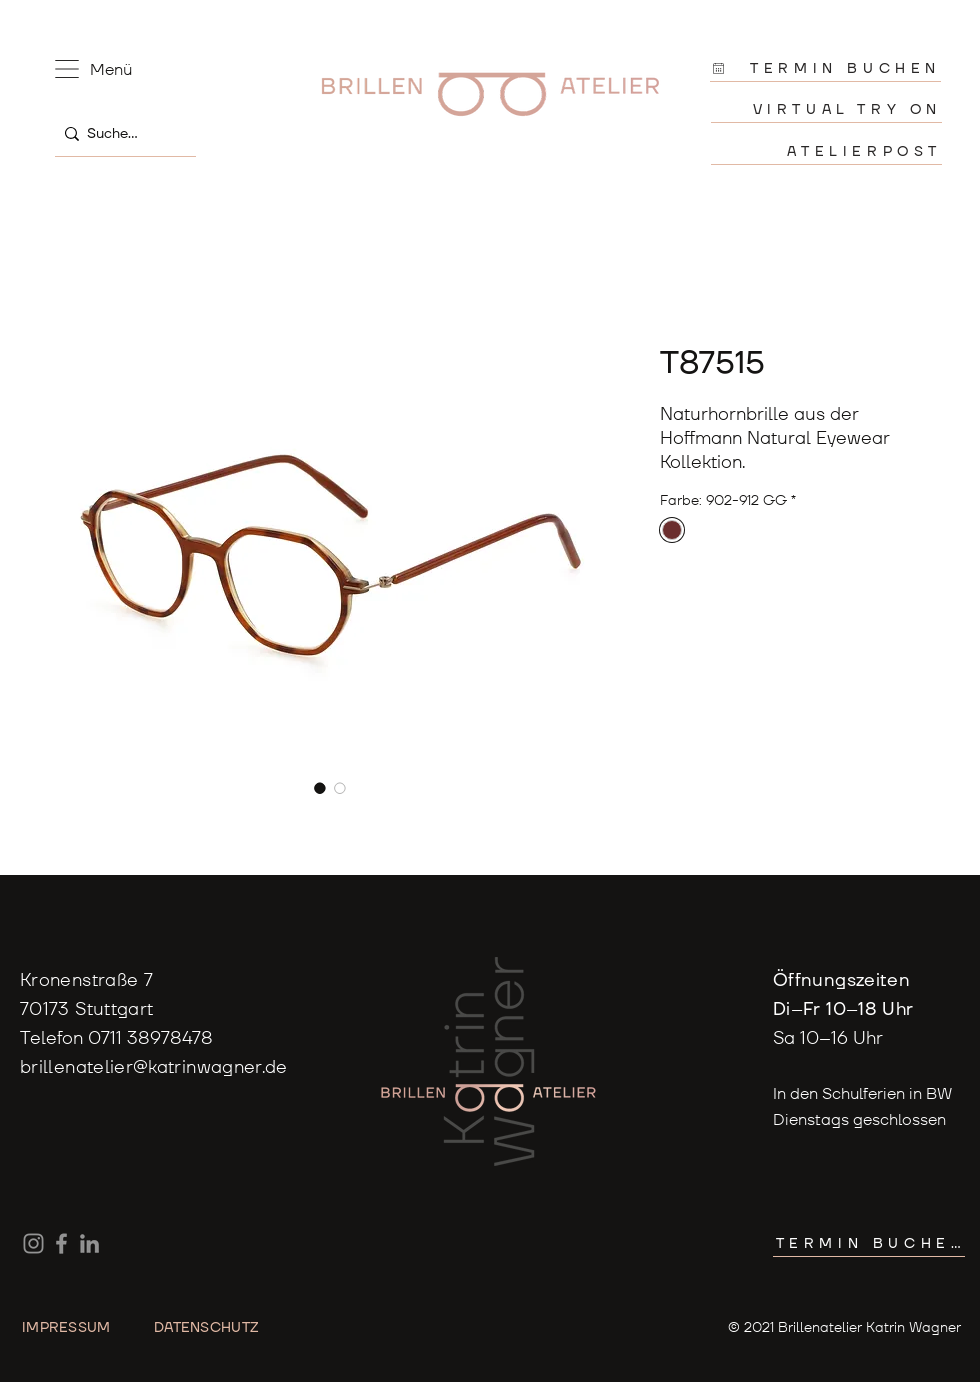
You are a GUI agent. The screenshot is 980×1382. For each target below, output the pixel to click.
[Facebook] (61, 1243)
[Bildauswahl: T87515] (320, 788)
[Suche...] (120, 133)
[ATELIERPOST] (826, 151)
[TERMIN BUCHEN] (825, 68)
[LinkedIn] (89, 1243)
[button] (67, 69)
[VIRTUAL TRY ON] (826, 109)
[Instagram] (33, 1243)
